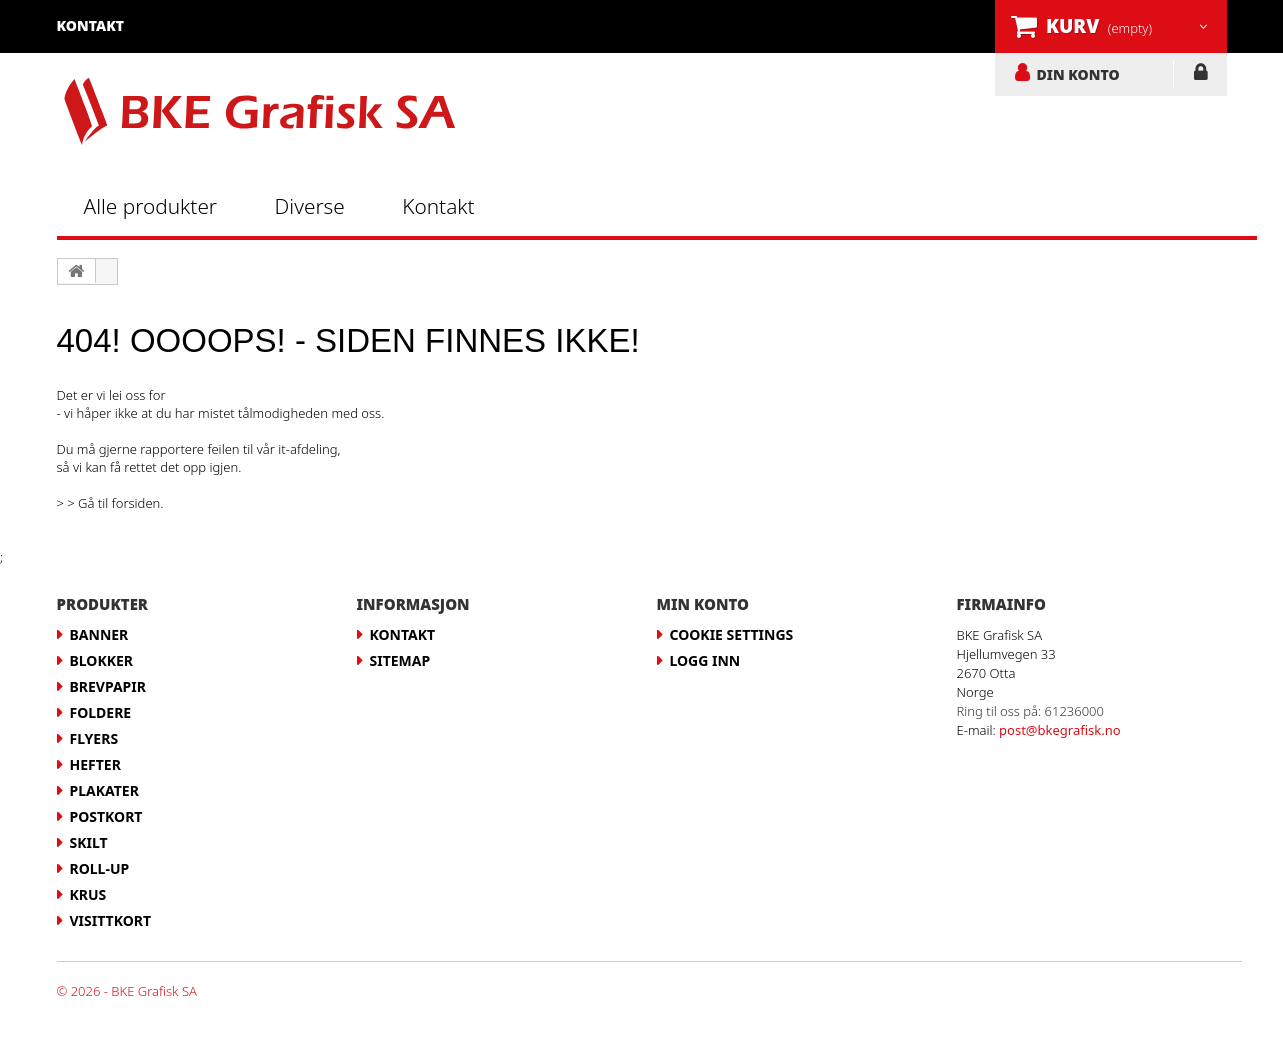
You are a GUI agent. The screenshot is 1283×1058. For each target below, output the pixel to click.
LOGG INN (1200, 76)
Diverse (310, 206)
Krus (88, 894)
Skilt (89, 842)
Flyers (94, 738)
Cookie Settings (732, 634)
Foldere (101, 712)
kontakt (91, 25)
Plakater (104, 790)
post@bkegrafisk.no (1060, 730)
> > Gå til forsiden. (110, 503)
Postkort (106, 816)
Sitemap (400, 660)
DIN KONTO (1078, 74)
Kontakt (438, 206)
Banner (99, 634)
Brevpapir (108, 686)
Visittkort (111, 920)
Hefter (95, 764)
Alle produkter (151, 206)
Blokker (102, 660)
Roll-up (100, 868)
